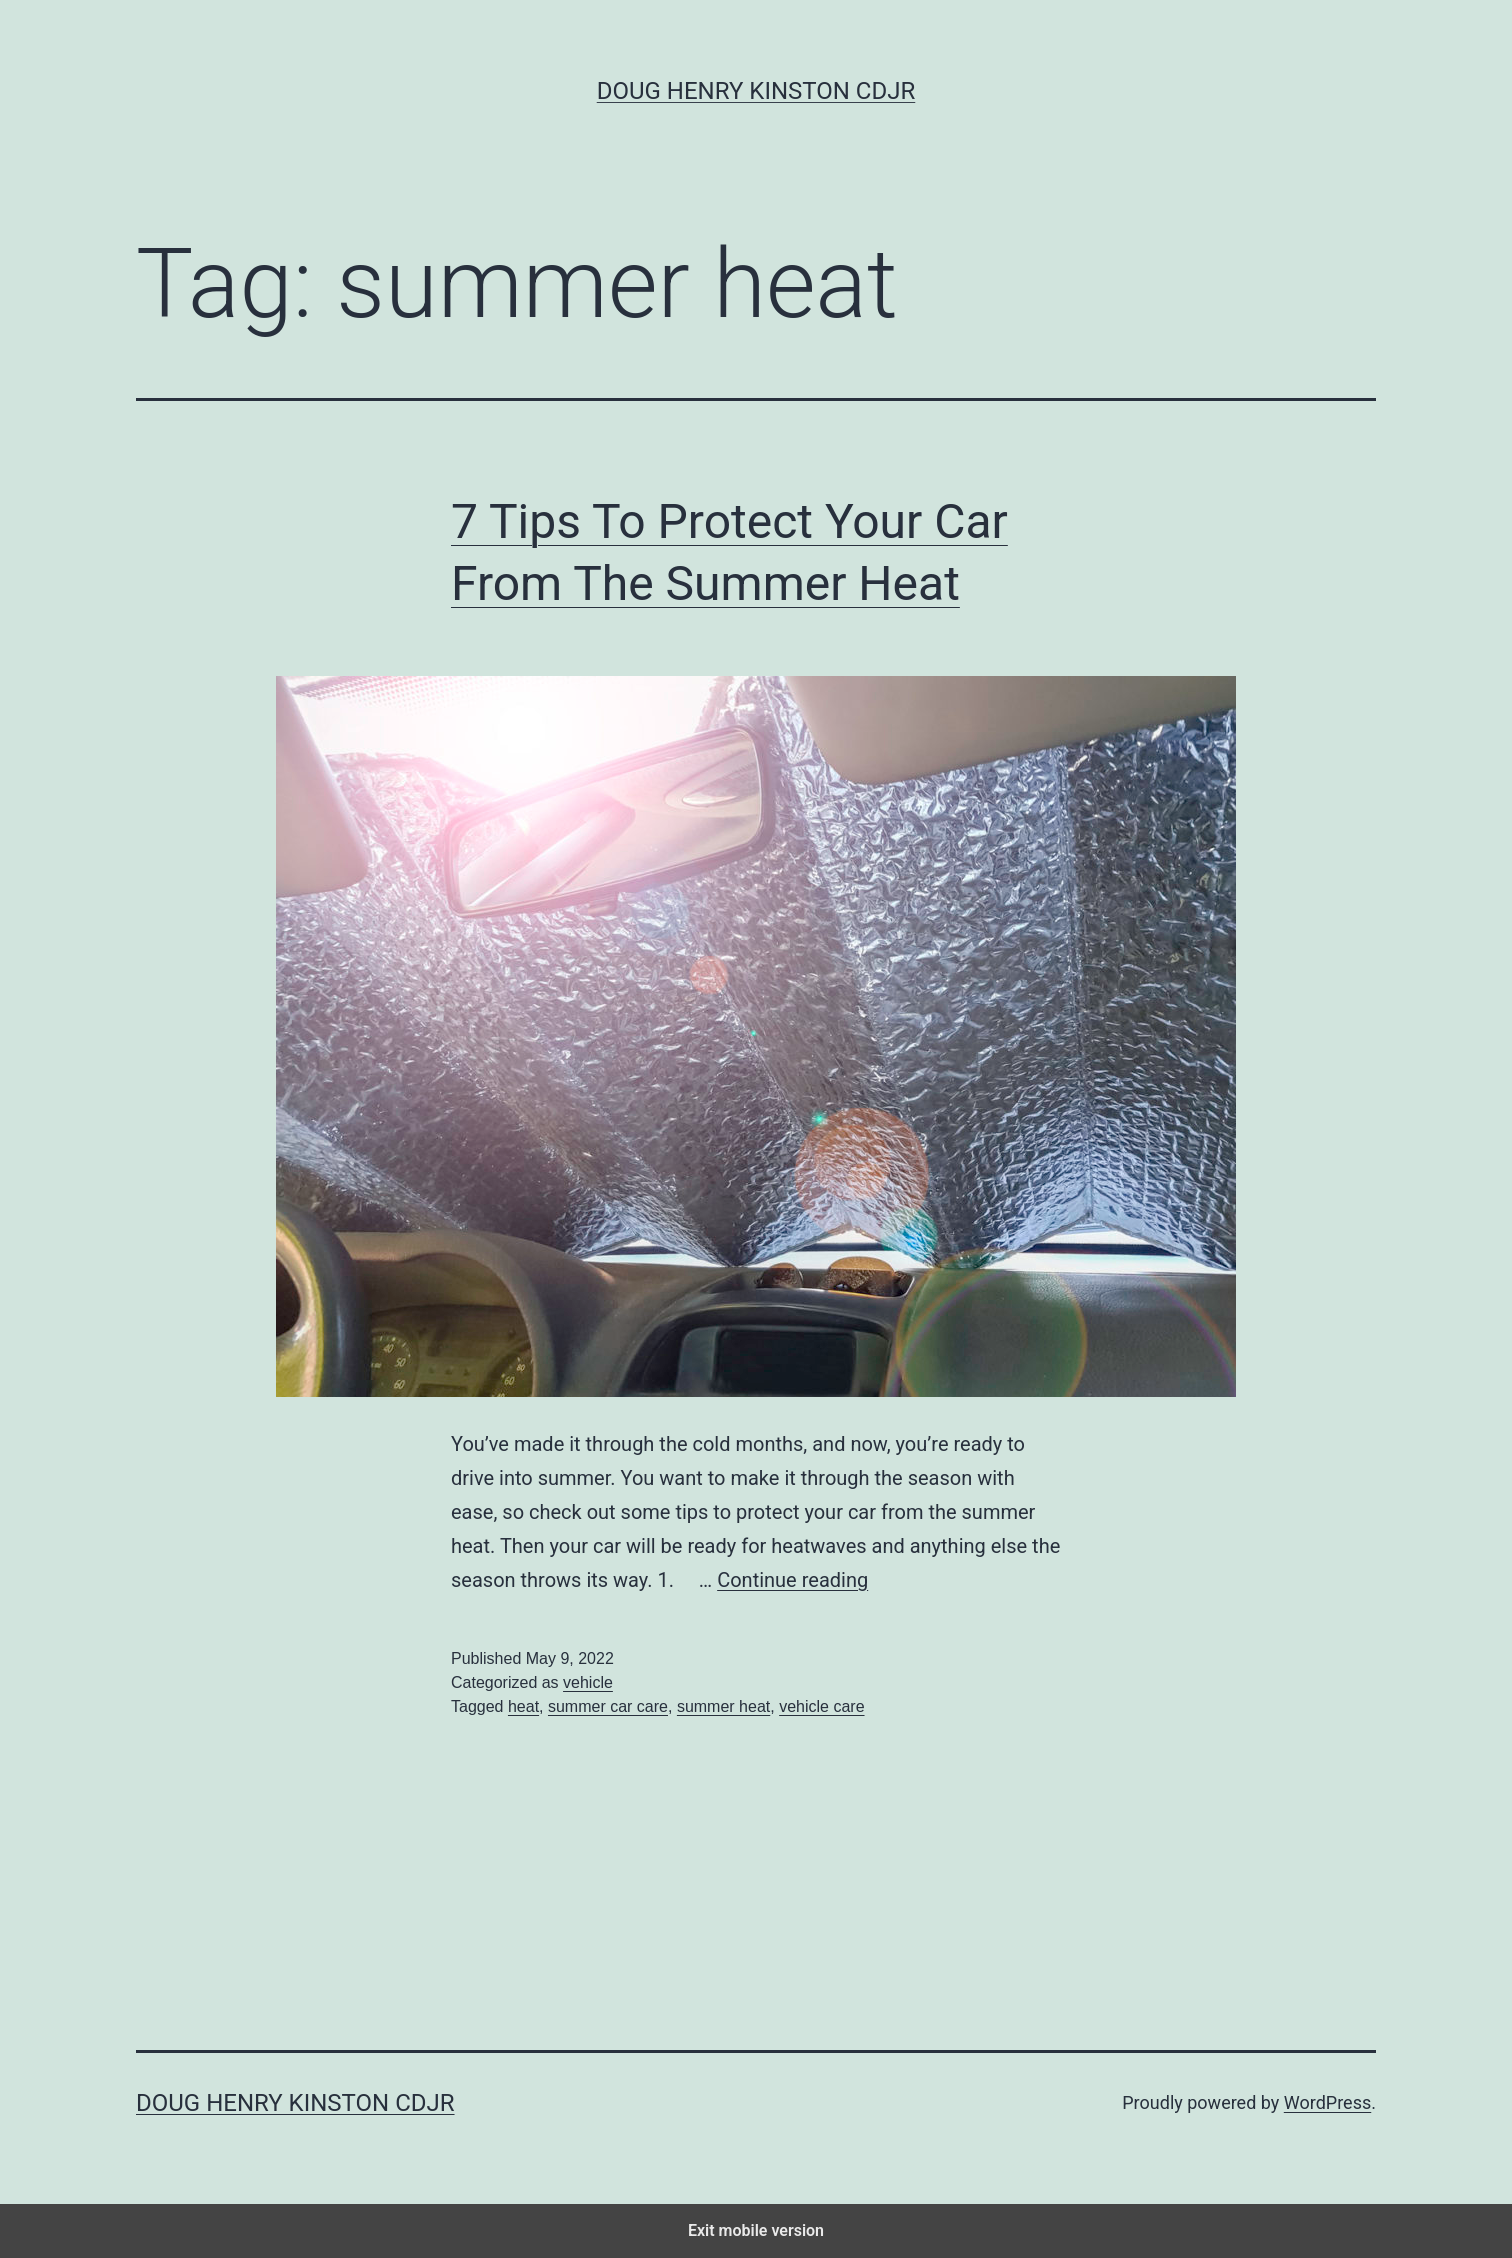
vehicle (588, 1682)
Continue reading (792, 1580)
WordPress (1327, 2102)
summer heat (723, 1706)
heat (523, 1706)
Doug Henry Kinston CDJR (756, 91)
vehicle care (821, 1706)
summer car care (608, 1706)
